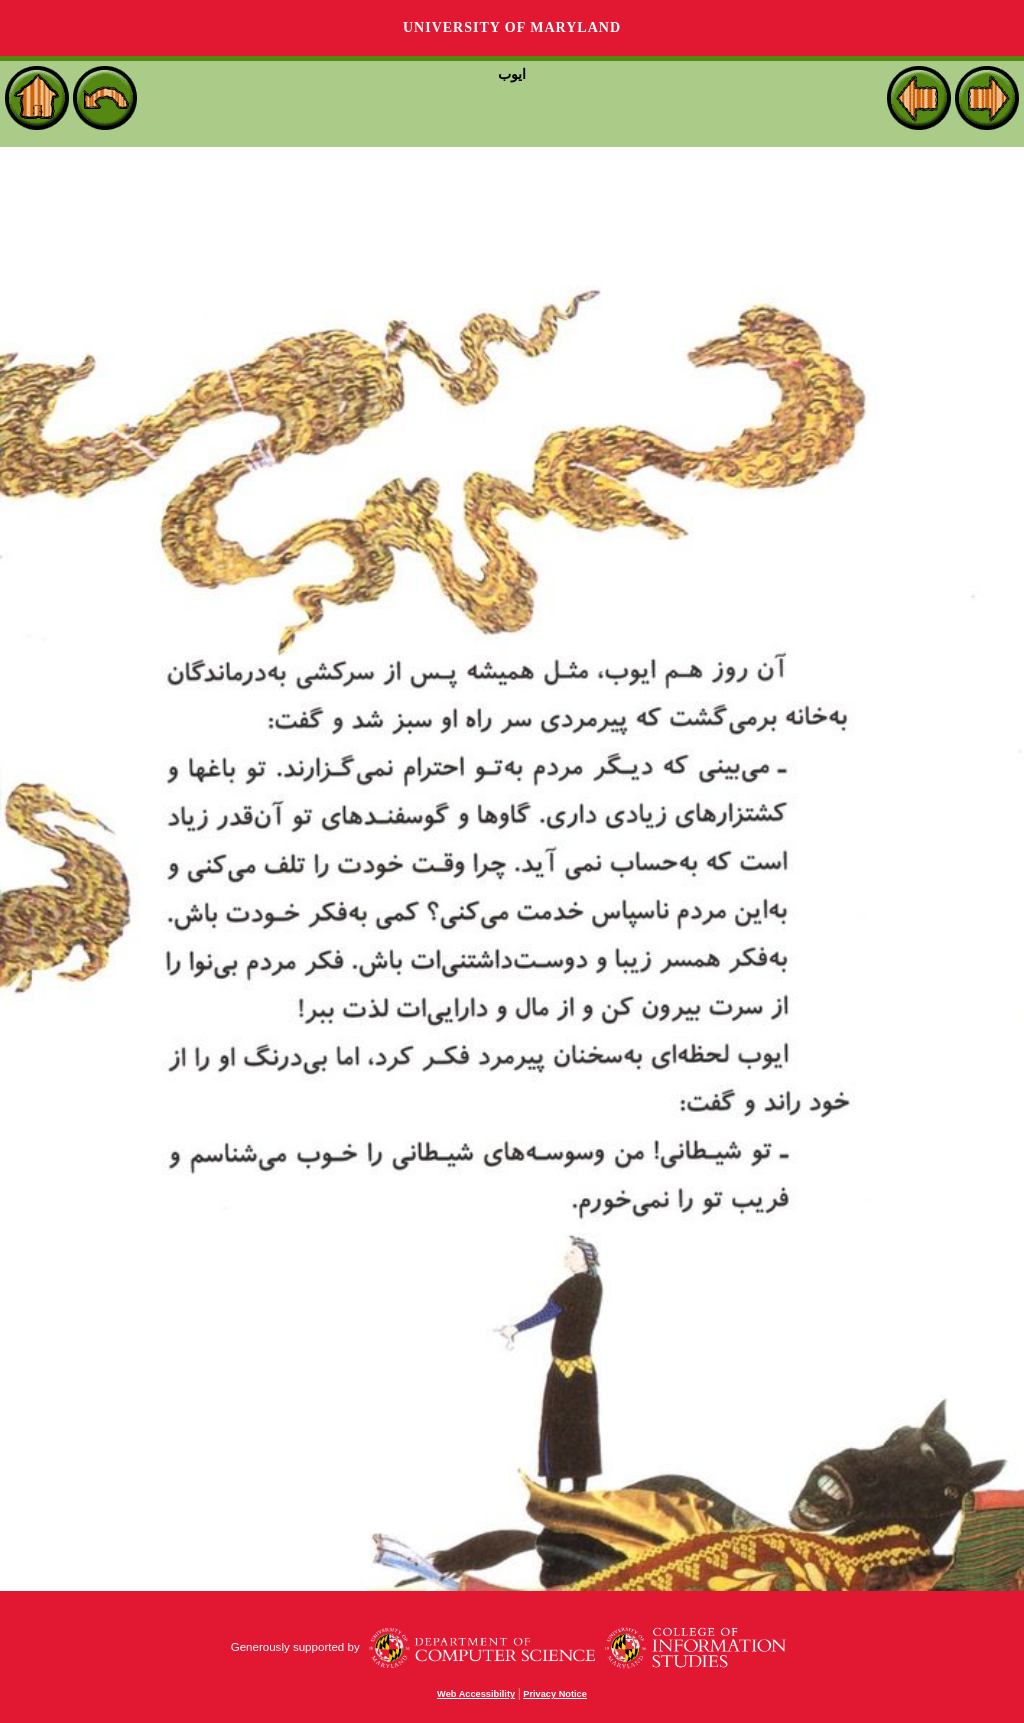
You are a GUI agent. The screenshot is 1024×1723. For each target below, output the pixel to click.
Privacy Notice (555, 1694)
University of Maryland (512, 27)
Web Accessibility (476, 1694)
